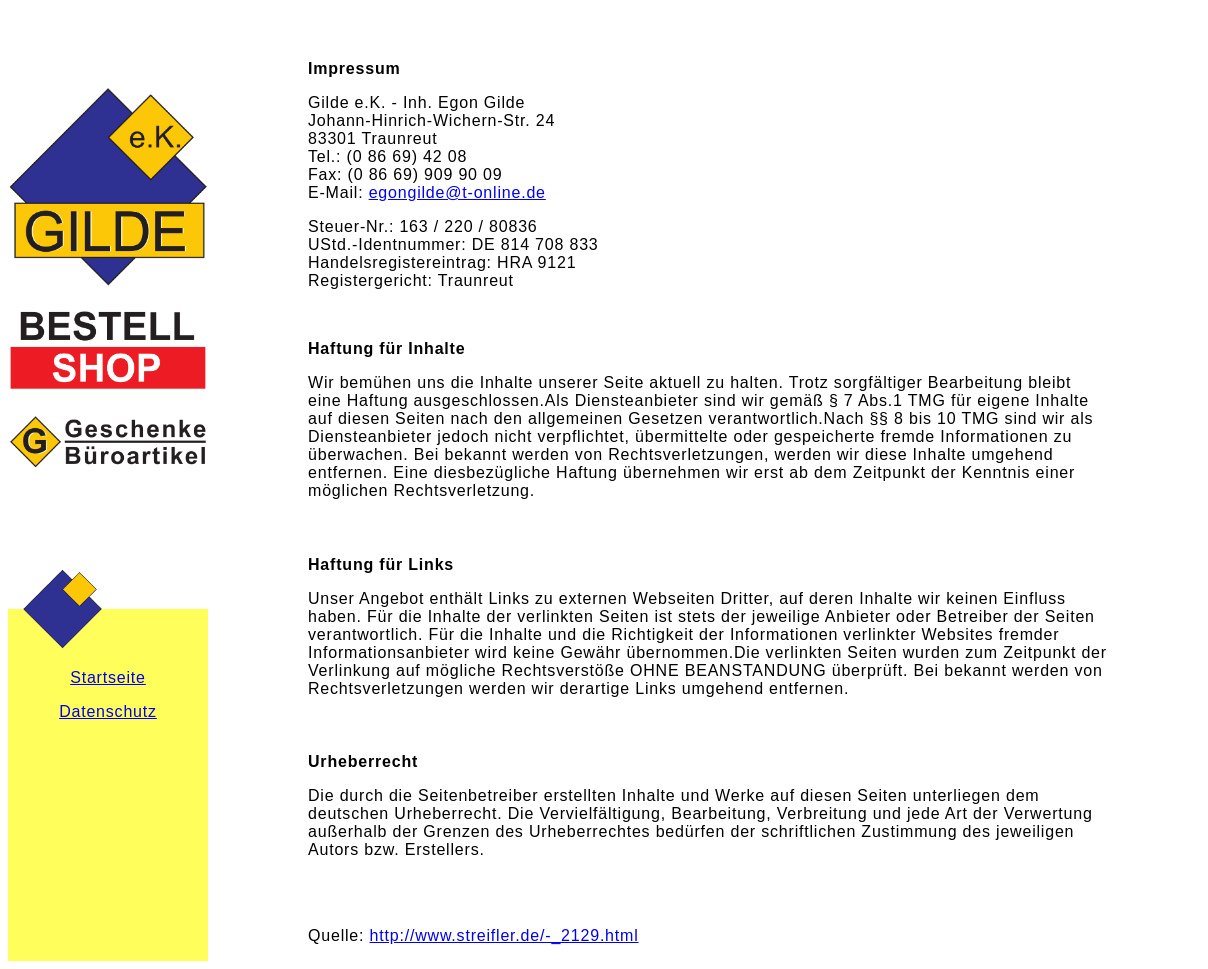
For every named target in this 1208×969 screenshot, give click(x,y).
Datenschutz (108, 711)
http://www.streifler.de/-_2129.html (504, 935)
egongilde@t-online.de (457, 192)
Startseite (108, 677)
